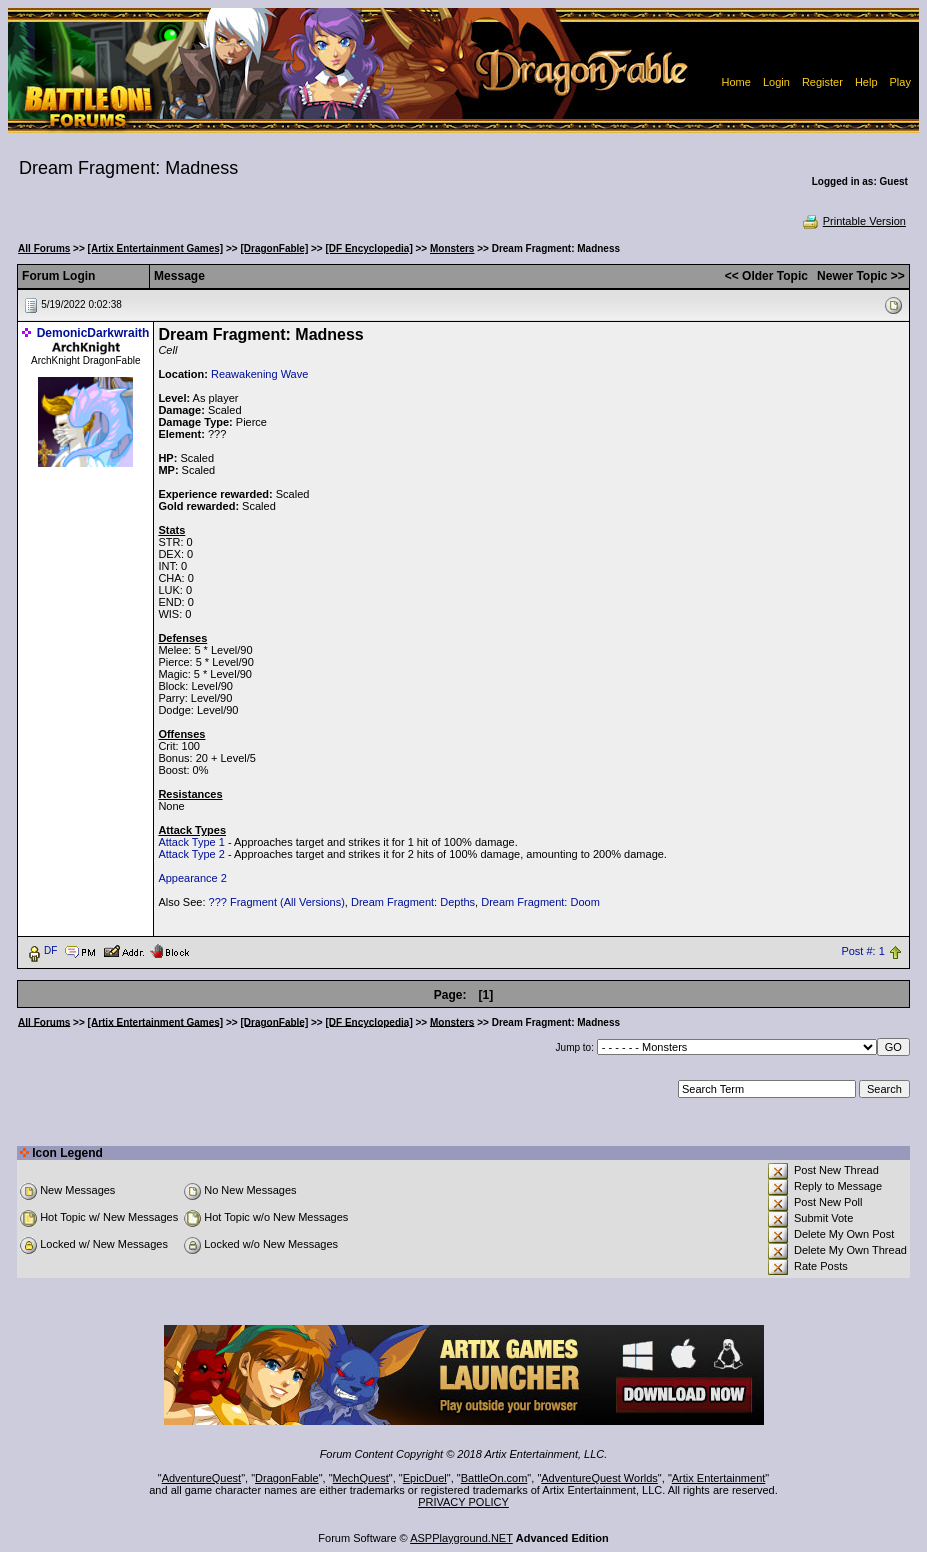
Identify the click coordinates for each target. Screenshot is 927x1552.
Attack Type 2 (191, 854)
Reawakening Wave (259, 374)
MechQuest (361, 1478)
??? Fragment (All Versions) (277, 902)
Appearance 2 (192, 878)
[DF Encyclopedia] (368, 248)
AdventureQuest (202, 1478)
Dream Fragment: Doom (540, 902)
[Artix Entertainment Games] (156, 248)
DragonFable (287, 1478)
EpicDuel (425, 1478)
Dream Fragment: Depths (413, 902)
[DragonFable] (274, 248)
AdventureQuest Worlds (599, 1478)
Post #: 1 (862, 951)
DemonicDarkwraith (93, 333)
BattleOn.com (494, 1478)
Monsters (452, 248)
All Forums (44, 248)
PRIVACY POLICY (463, 1502)
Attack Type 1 (191, 842)
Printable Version (853, 221)
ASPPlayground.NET (461, 1538)
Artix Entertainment (719, 1478)
